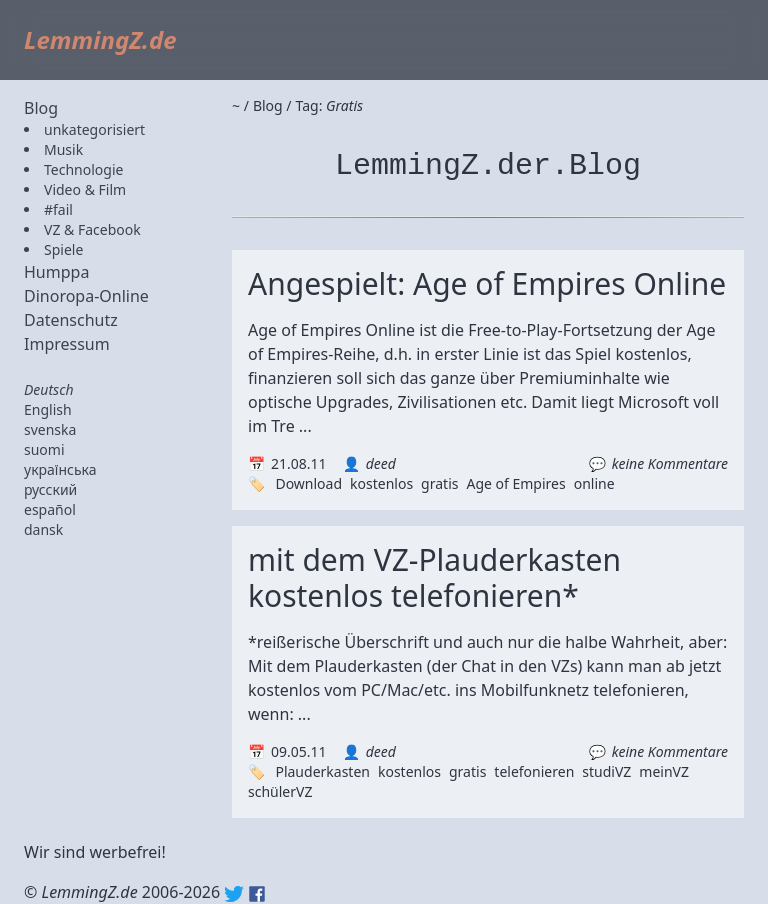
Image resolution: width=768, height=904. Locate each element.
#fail (58, 209)
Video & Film (85, 189)
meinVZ (664, 771)
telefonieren (534, 771)
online (594, 483)
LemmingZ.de (100, 39)
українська (60, 469)
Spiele (63, 249)
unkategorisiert (94, 129)
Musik (63, 149)
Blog (41, 108)
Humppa (56, 272)
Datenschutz (71, 320)
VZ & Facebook (92, 229)
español (50, 509)
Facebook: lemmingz (257, 894)
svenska (50, 429)
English (48, 409)
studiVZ (606, 771)
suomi (44, 449)
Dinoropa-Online (86, 296)
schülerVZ (280, 791)
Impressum (67, 344)
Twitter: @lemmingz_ (234, 894)
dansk (43, 529)
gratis (439, 483)
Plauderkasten (322, 771)
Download (308, 483)
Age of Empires (515, 483)
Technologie (83, 169)
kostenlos (381, 483)
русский (50, 489)
